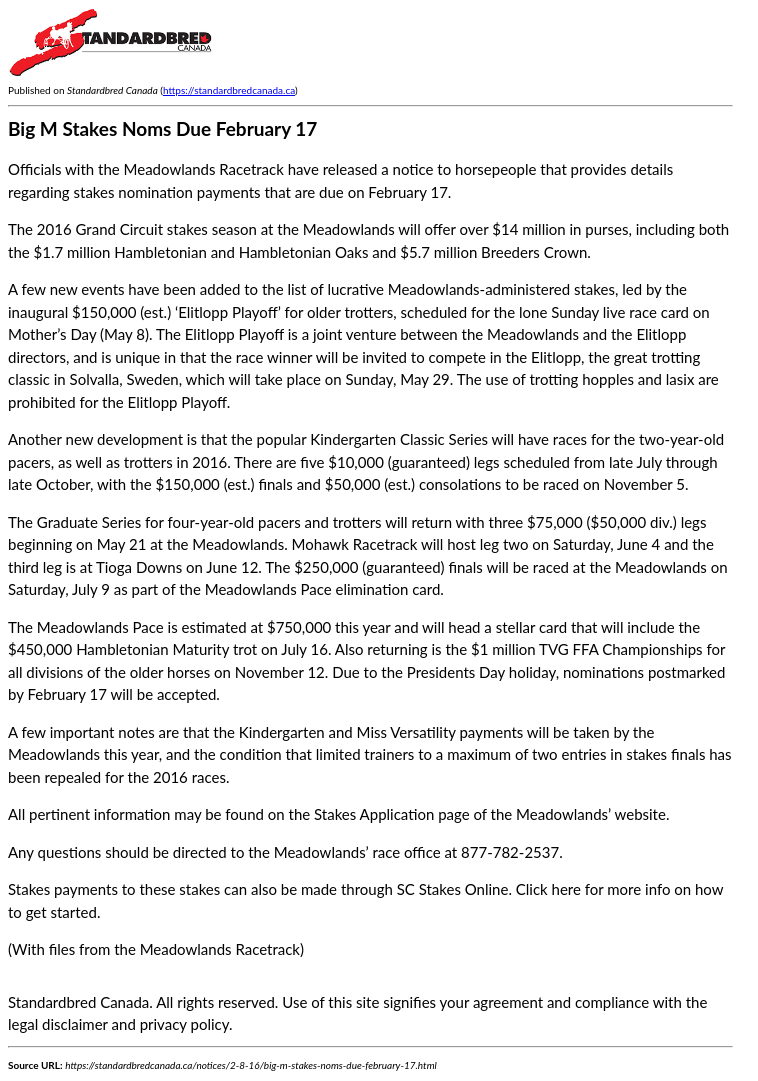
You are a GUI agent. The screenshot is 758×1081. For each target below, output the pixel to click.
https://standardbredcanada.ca (229, 90)
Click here (548, 889)
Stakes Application (374, 814)
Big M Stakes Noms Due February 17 (162, 128)
